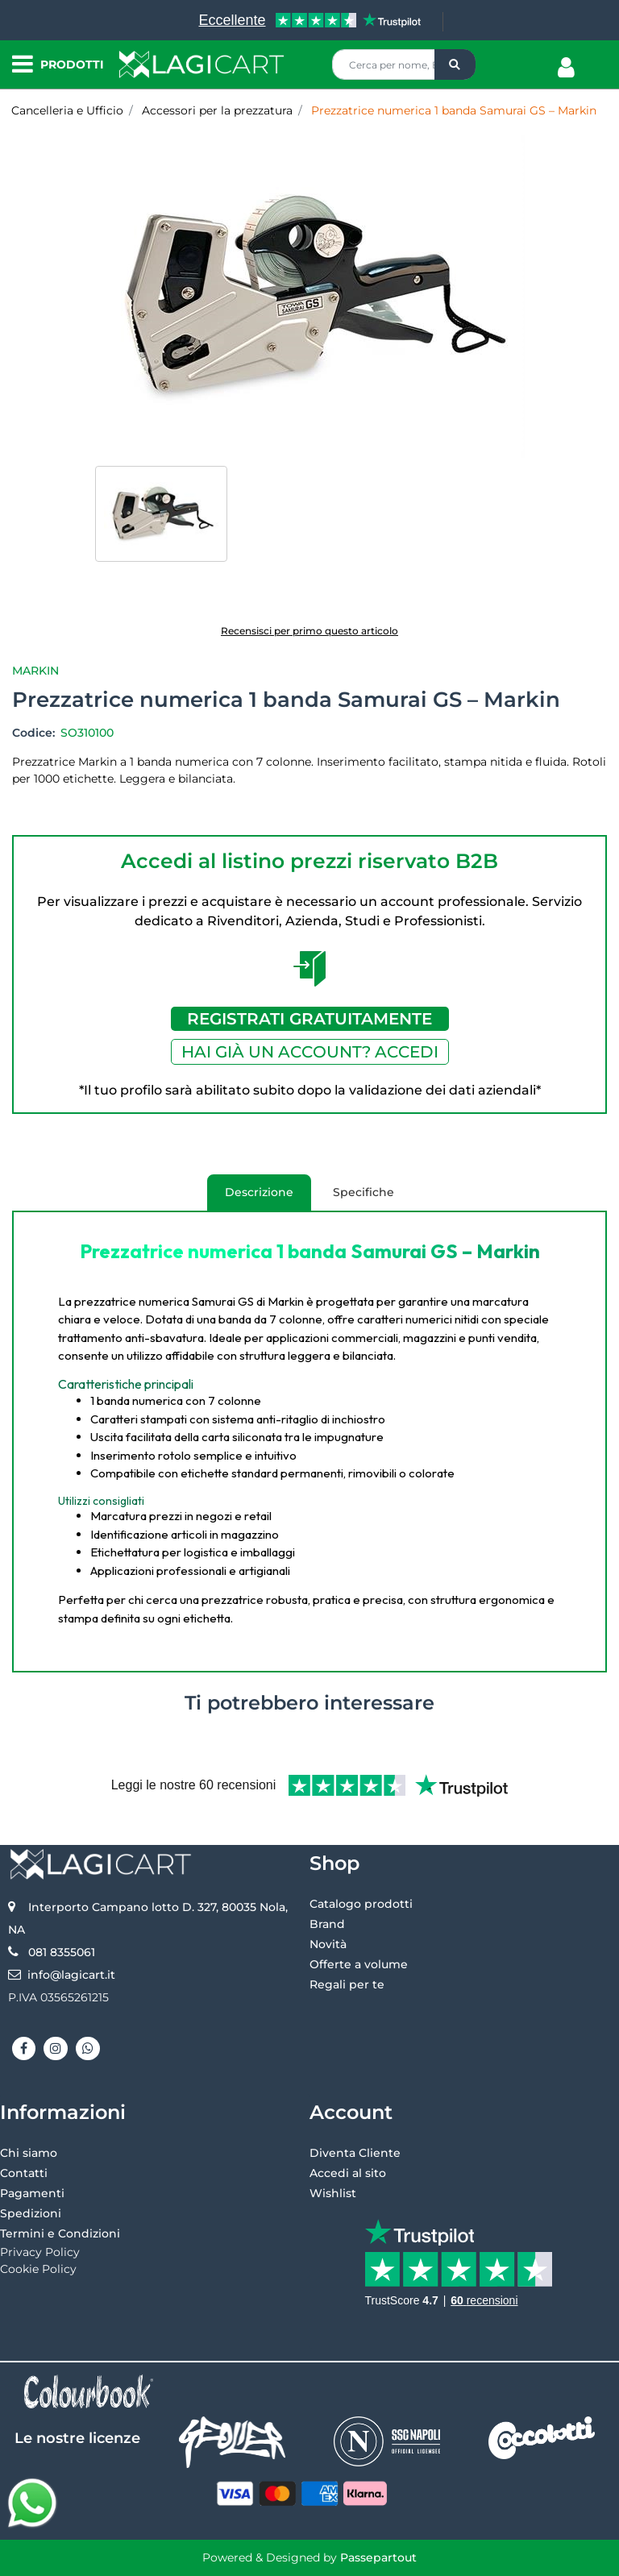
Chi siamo (28, 2153)
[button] (455, 64)
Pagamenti (32, 2193)
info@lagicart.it (71, 1974)
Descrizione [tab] (250, 1198)
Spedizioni (30, 2213)
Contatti (24, 2173)
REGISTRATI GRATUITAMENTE (309, 1018)
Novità (328, 1944)
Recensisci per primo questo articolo (309, 631)
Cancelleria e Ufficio (67, 110)
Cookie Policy (38, 2269)
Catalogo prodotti (361, 1904)
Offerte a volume (359, 1964)
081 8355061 (61, 1952)
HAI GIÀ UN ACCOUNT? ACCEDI (309, 1052)
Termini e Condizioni (60, 2233)
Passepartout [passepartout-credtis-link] (378, 2557)
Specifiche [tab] (363, 1192)
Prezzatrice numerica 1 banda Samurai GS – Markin (453, 110)
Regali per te (347, 1984)
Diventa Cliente (355, 2153)
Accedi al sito (348, 2173)
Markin (35, 670)
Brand (327, 1924)
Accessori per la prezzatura (217, 110)
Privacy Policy (40, 2252)
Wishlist (333, 2193)
